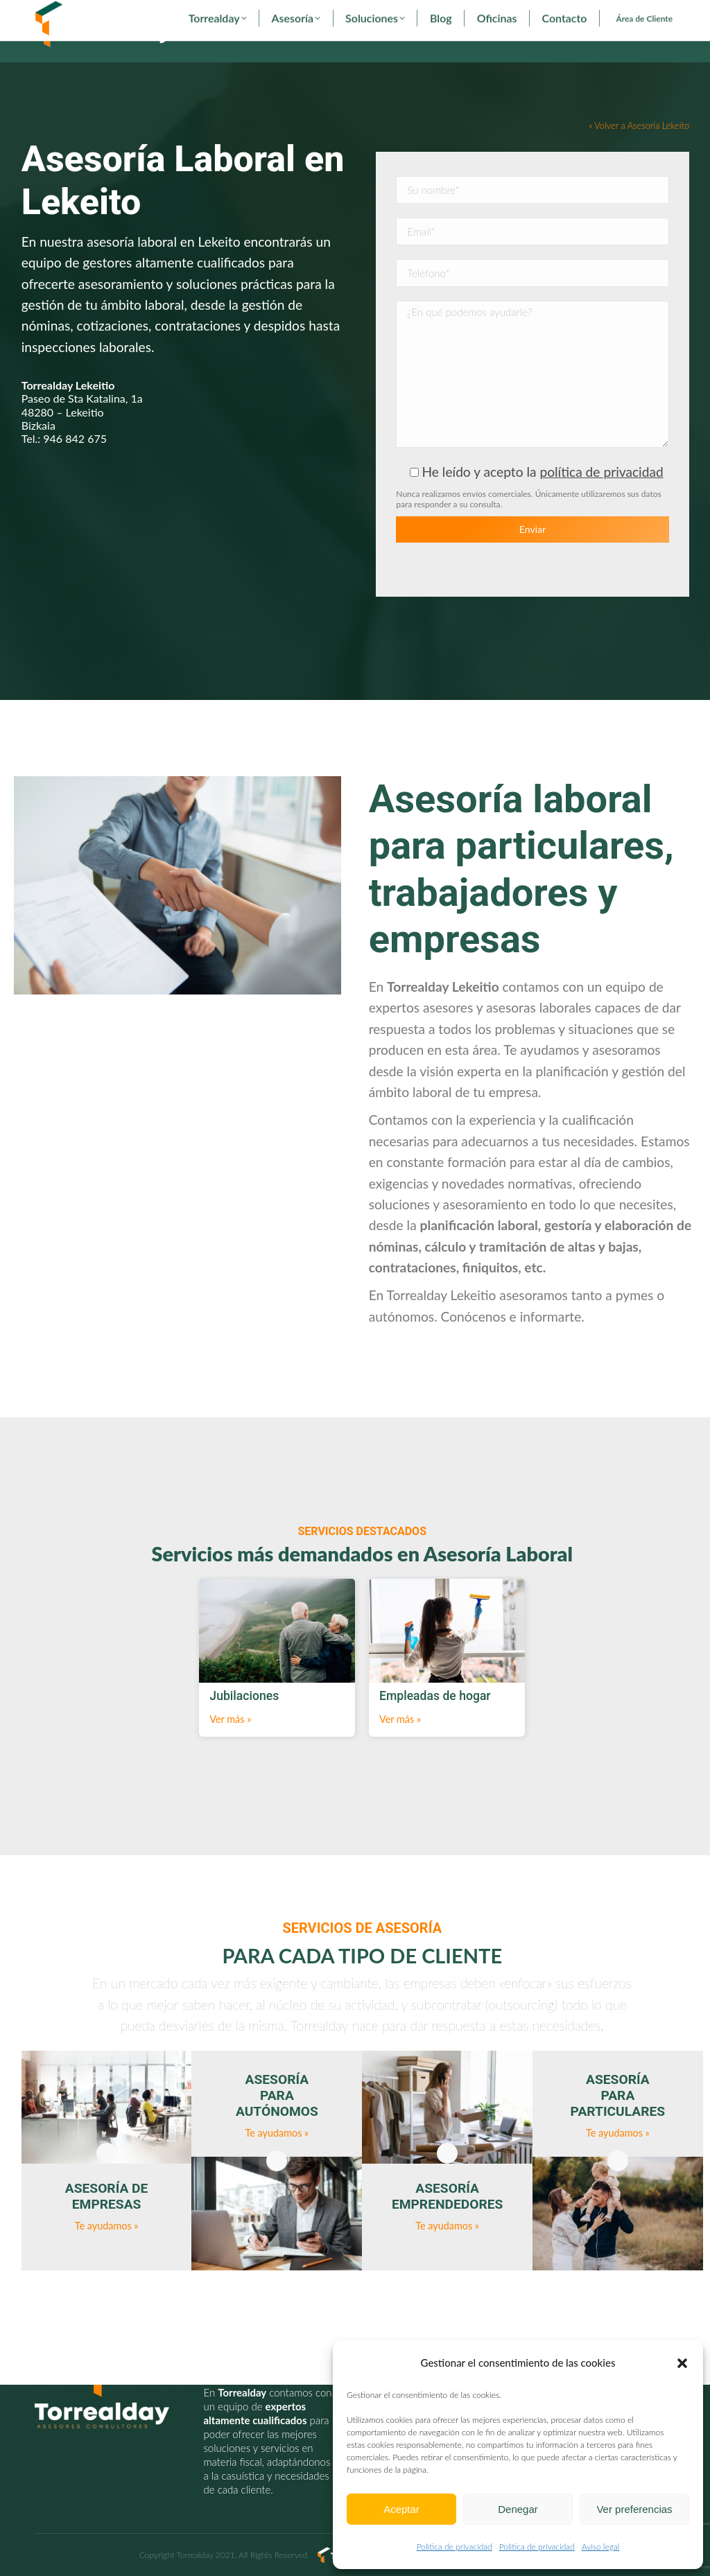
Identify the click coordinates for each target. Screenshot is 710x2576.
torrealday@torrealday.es (220, 12)
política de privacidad (601, 497)
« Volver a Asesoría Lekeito (639, 151)
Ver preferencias (634, 2509)
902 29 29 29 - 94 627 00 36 (96, 12)
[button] (682, 2363)
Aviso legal (601, 2546)
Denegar (518, 2509)
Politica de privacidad (454, 2546)
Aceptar (401, 2509)
